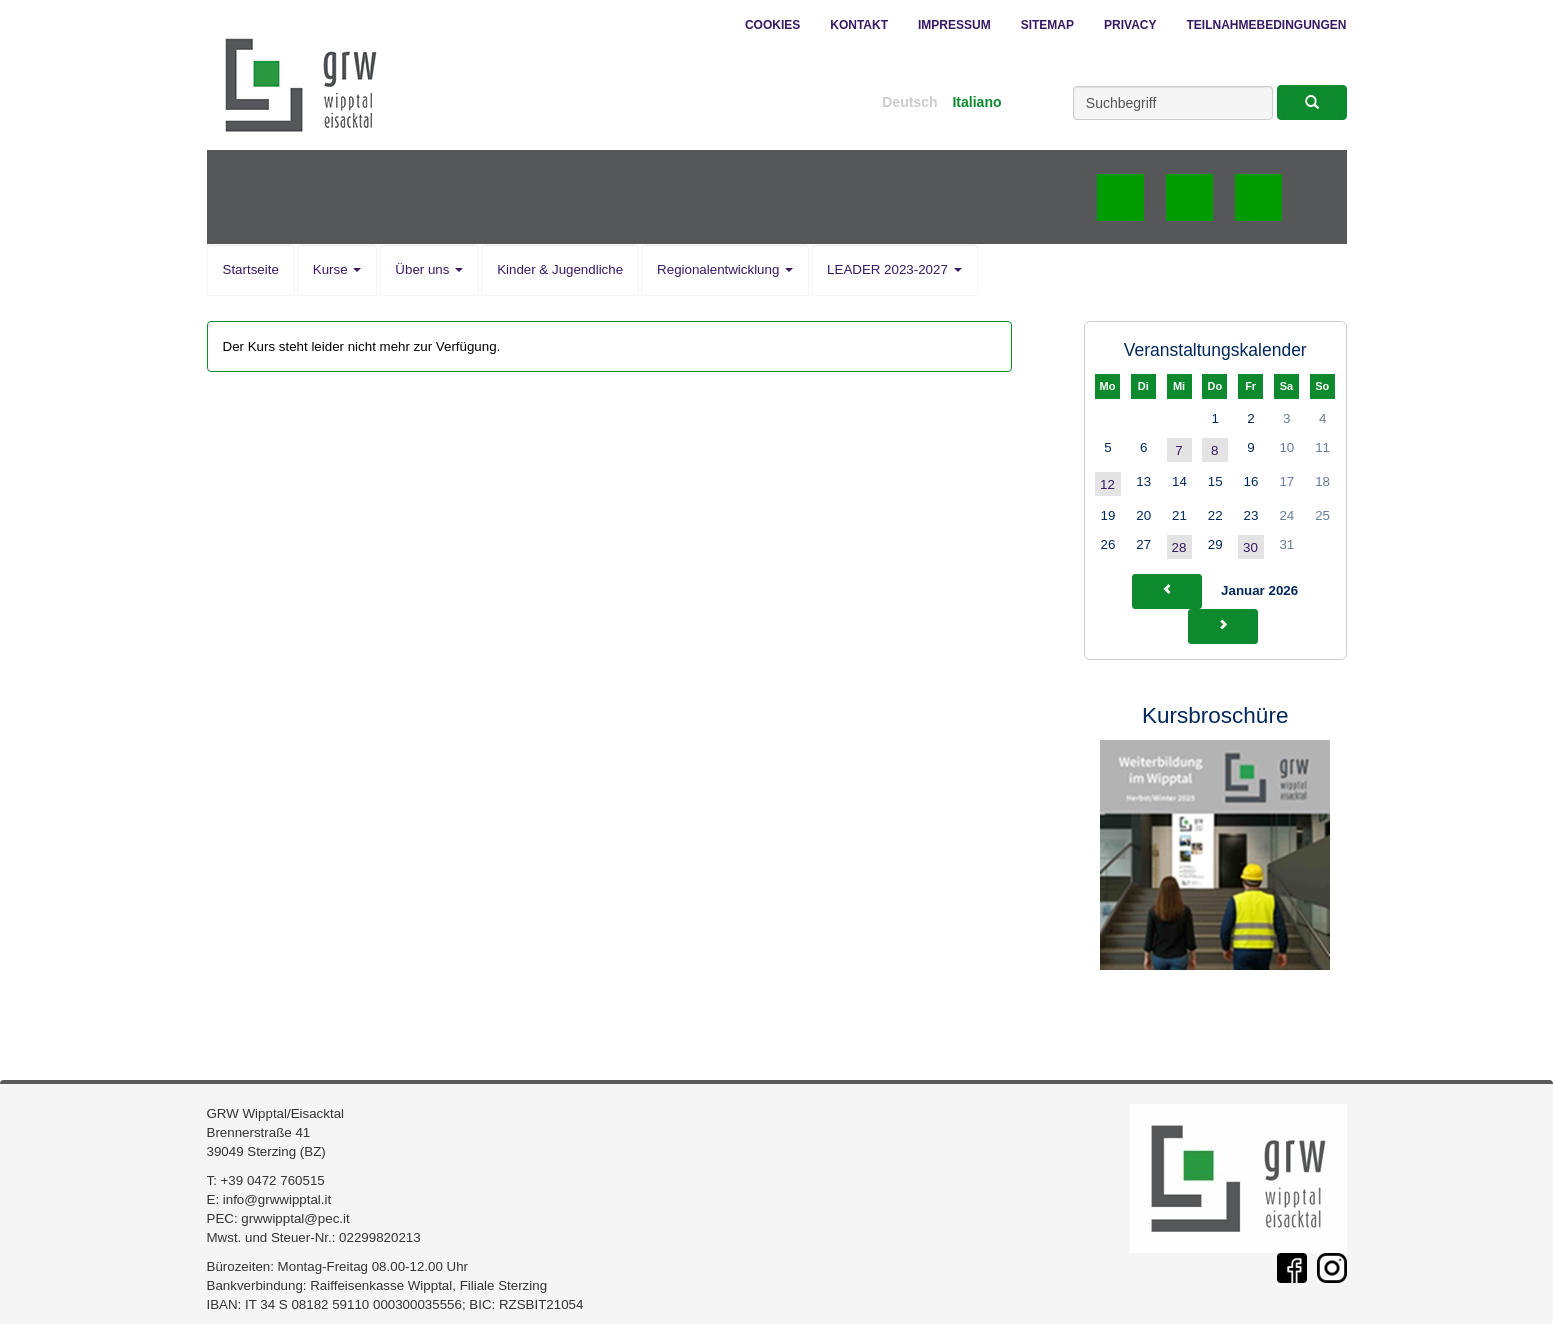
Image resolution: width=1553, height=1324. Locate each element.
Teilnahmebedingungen (1266, 25)
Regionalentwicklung (725, 269)
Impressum (954, 25)
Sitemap (1047, 25)
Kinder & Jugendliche (560, 269)
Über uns (429, 269)
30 (1250, 547)
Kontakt (859, 25)
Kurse (337, 269)
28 (1179, 547)
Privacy (1130, 25)
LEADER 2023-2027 (894, 269)
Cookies (772, 25)
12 (1107, 484)
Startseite (251, 269)
